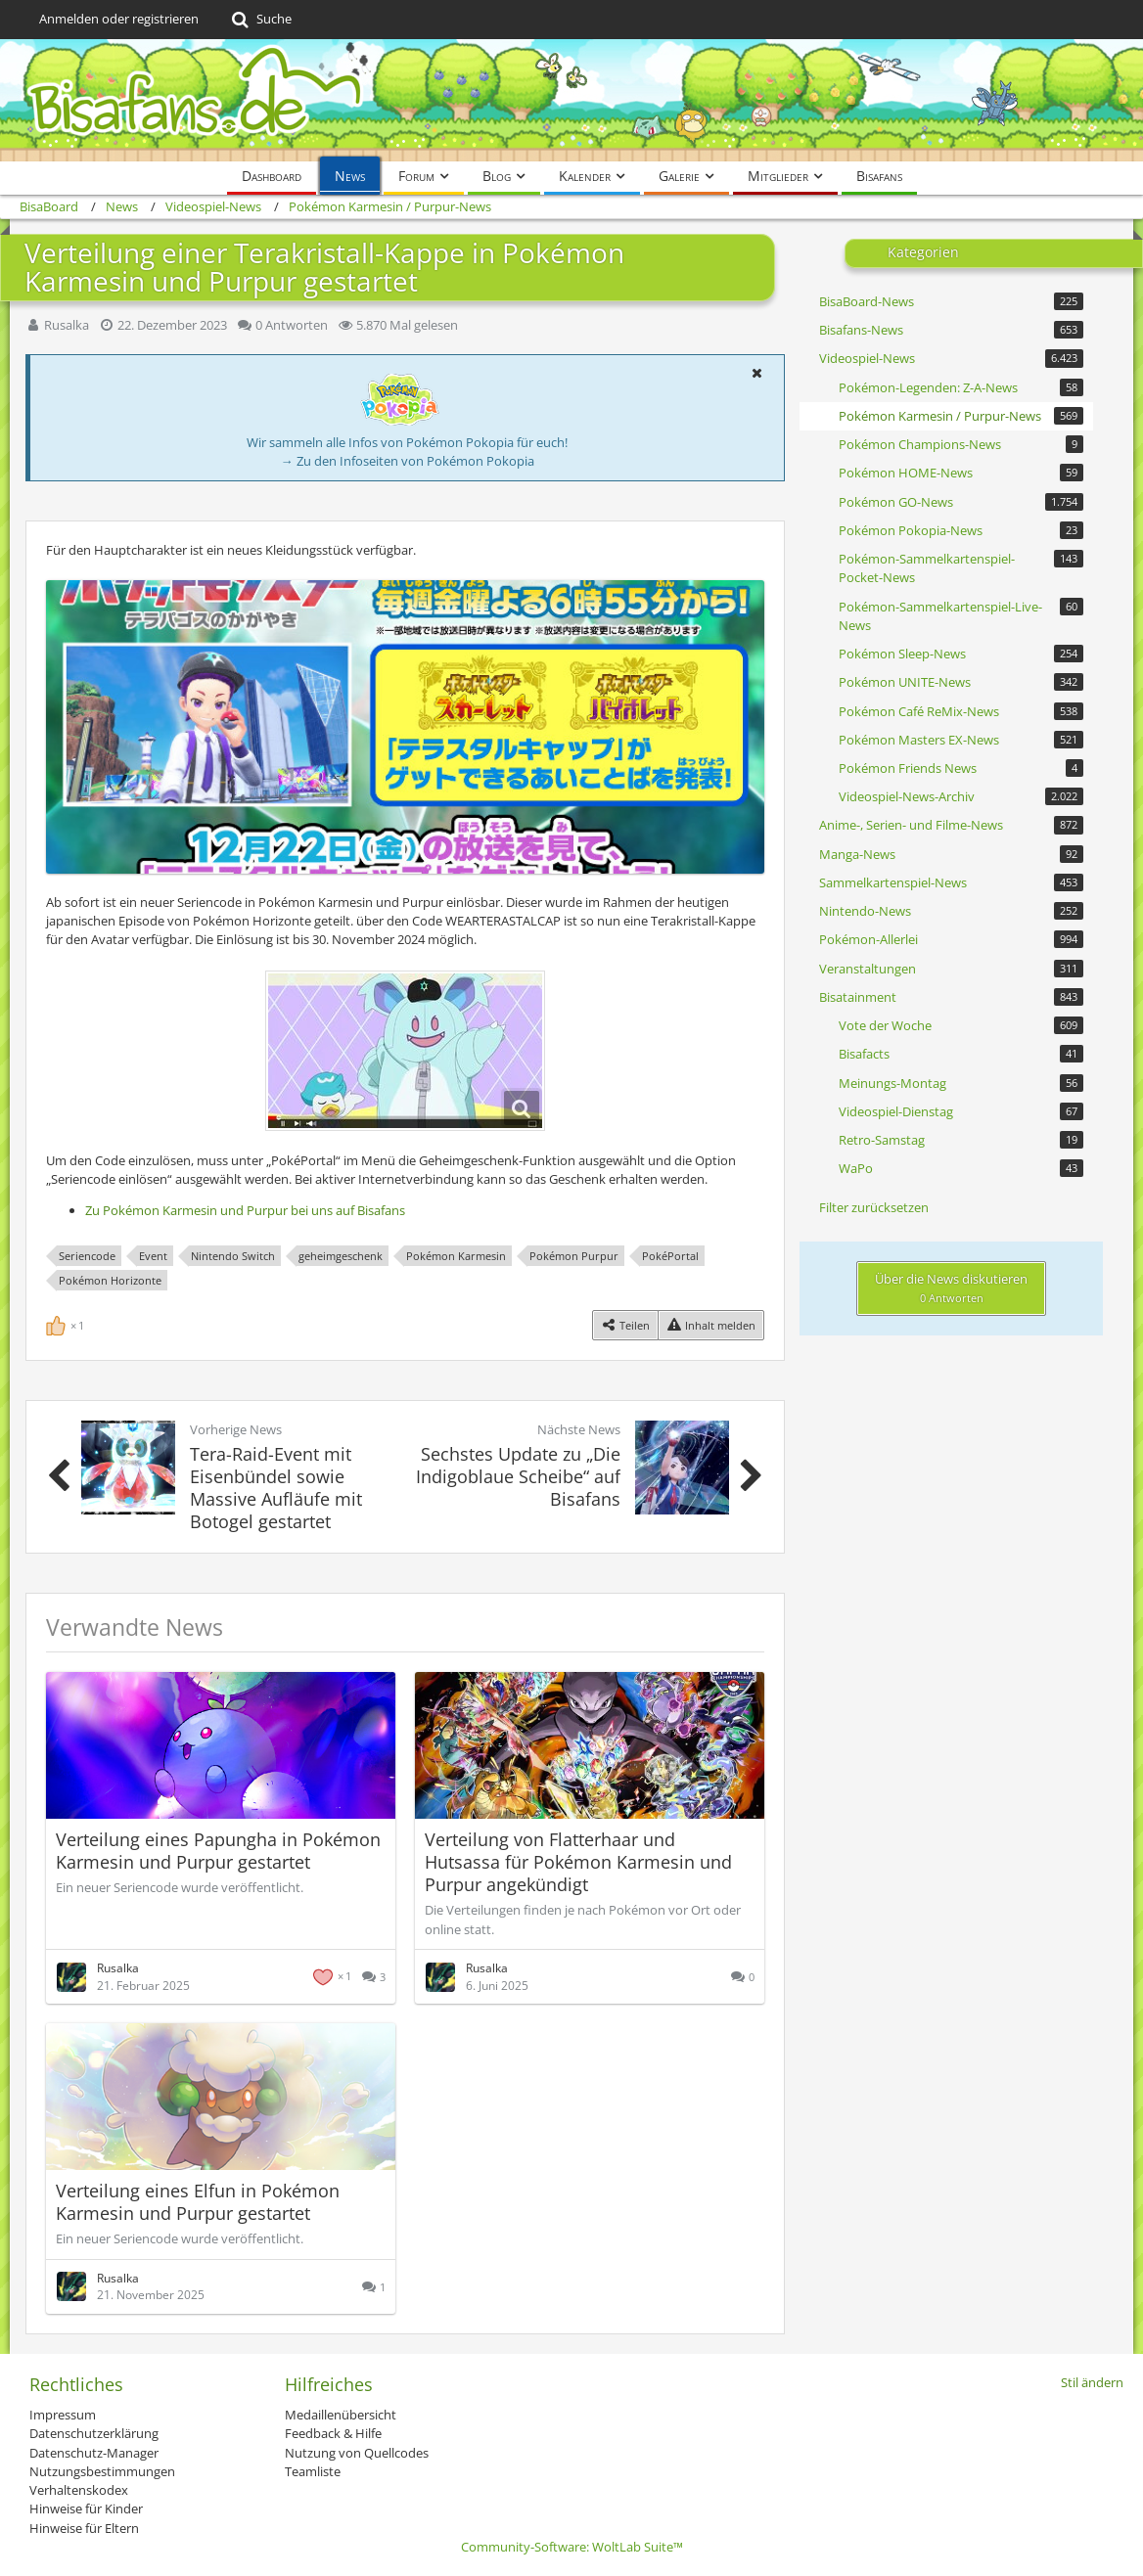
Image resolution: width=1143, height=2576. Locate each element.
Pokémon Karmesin (456, 1255)
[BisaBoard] (571, 100)
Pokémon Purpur (573, 1255)
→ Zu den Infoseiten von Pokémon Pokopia (407, 461)
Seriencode (87, 1255)
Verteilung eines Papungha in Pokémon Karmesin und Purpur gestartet (218, 1851)
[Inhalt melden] (711, 1325)
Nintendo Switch (233, 1255)
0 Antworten (291, 325)
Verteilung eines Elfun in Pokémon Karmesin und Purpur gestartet (198, 2202)
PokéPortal (670, 1255)
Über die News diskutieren (951, 1287)
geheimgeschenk (340, 1255)
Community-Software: (572, 2546)
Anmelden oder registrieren (119, 18)
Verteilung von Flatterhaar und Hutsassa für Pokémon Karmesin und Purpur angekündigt (578, 1862)
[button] (756, 373)
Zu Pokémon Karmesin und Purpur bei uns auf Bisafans (245, 1210)
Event (153, 1255)
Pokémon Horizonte (110, 1280)
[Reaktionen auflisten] (67, 1323)
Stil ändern (1092, 2382)
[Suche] (259, 19)
